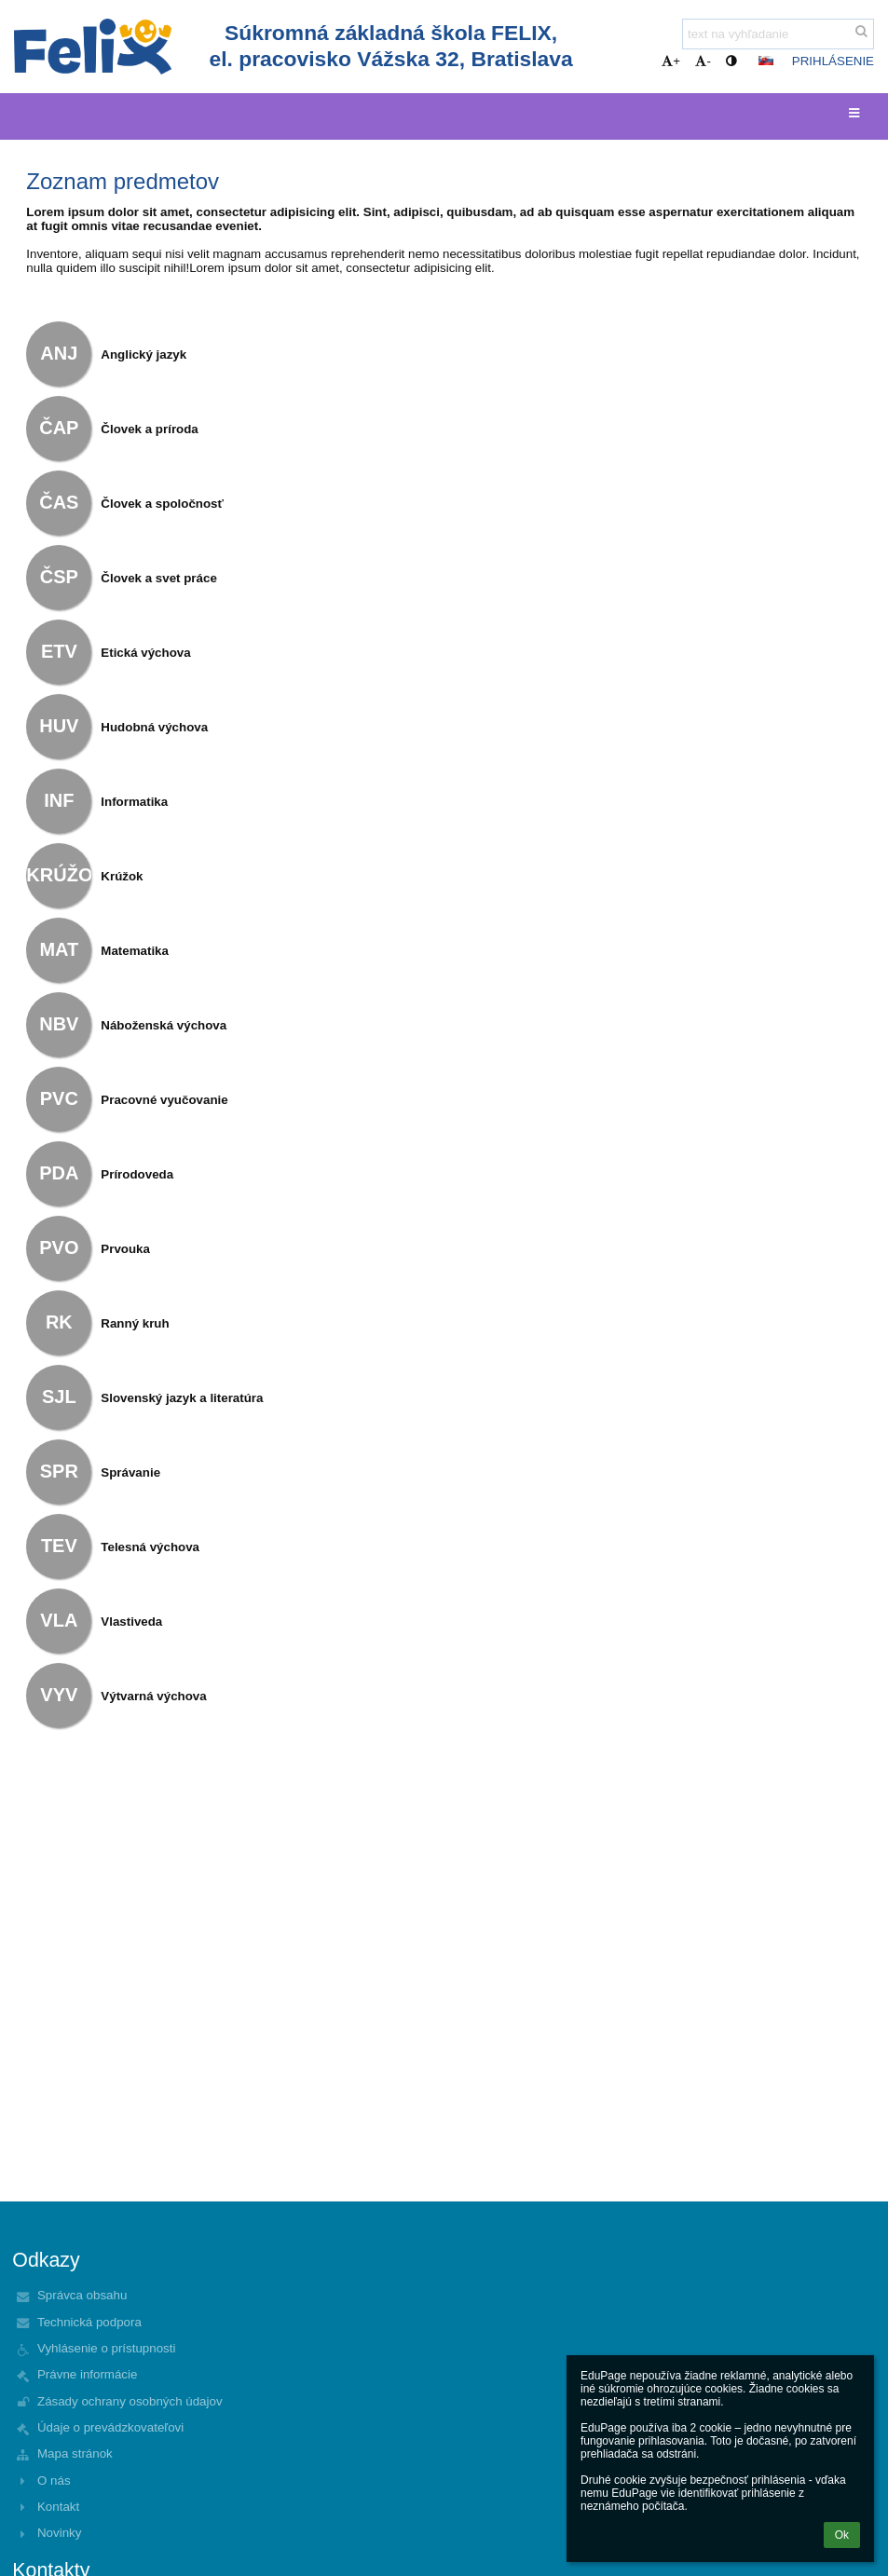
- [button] (702, 61)
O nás (54, 2480)
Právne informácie (87, 2374)
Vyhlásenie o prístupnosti (106, 2348)
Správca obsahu (82, 2295)
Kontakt (58, 2507)
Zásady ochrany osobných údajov (130, 2401)
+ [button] (671, 61)
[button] (766, 60)
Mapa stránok (75, 2453)
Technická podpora (89, 2322)
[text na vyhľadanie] (778, 34)
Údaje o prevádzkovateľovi (110, 2427)
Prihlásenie (833, 61)
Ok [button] (842, 2535)
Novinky (59, 2533)
